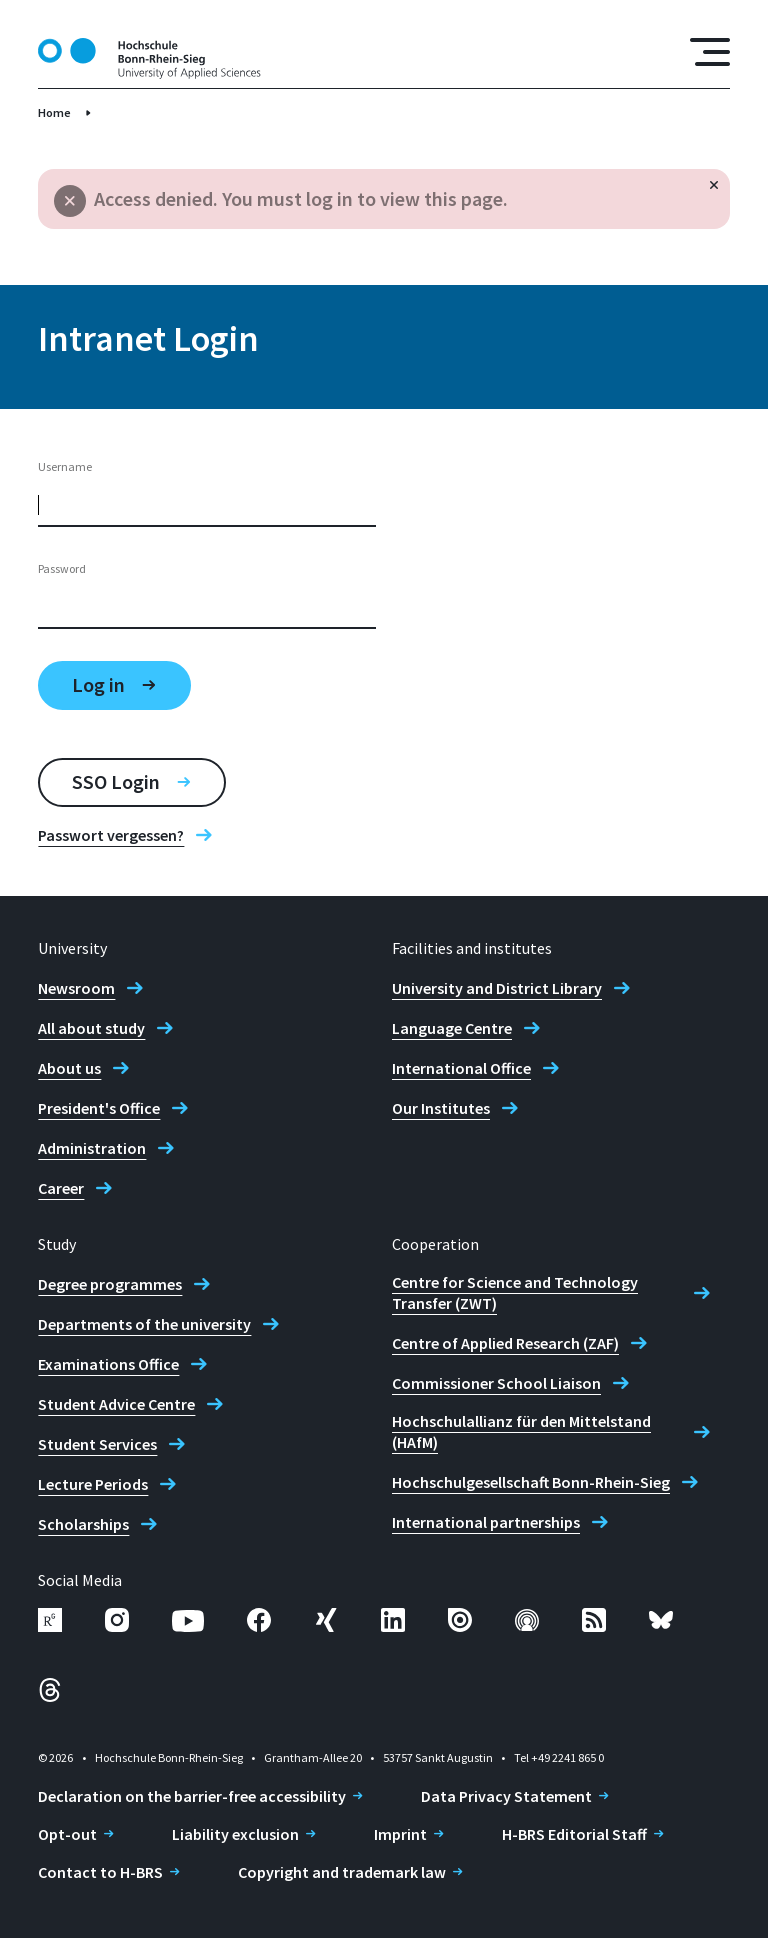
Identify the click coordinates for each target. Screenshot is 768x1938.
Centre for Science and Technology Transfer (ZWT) (515, 1292)
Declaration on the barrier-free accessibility (192, 1796)
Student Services (97, 1444)
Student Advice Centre (116, 1404)
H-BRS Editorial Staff (574, 1834)
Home (54, 112)
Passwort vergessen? (111, 835)
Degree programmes (110, 1284)
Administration (92, 1148)
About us (69, 1068)
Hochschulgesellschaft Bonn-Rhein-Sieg (531, 1482)
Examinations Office (108, 1364)
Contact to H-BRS (100, 1872)
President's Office (99, 1108)
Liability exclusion (235, 1834)
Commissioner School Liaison (496, 1383)
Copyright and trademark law (342, 1872)
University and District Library (497, 988)
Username (65, 466)
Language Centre (452, 1028)
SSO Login (116, 781)
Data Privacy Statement (506, 1796)
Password (62, 568)
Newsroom (76, 988)
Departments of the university (144, 1324)
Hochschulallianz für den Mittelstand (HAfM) (521, 1431)
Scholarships (83, 1524)
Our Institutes (441, 1108)
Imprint (400, 1834)
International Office (461, 1068)
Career (61, 1188)
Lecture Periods (93, 1484)
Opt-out (67, 1834)
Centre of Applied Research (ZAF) (505, 1343)
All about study (91, 1028)
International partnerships (486, 1522)
